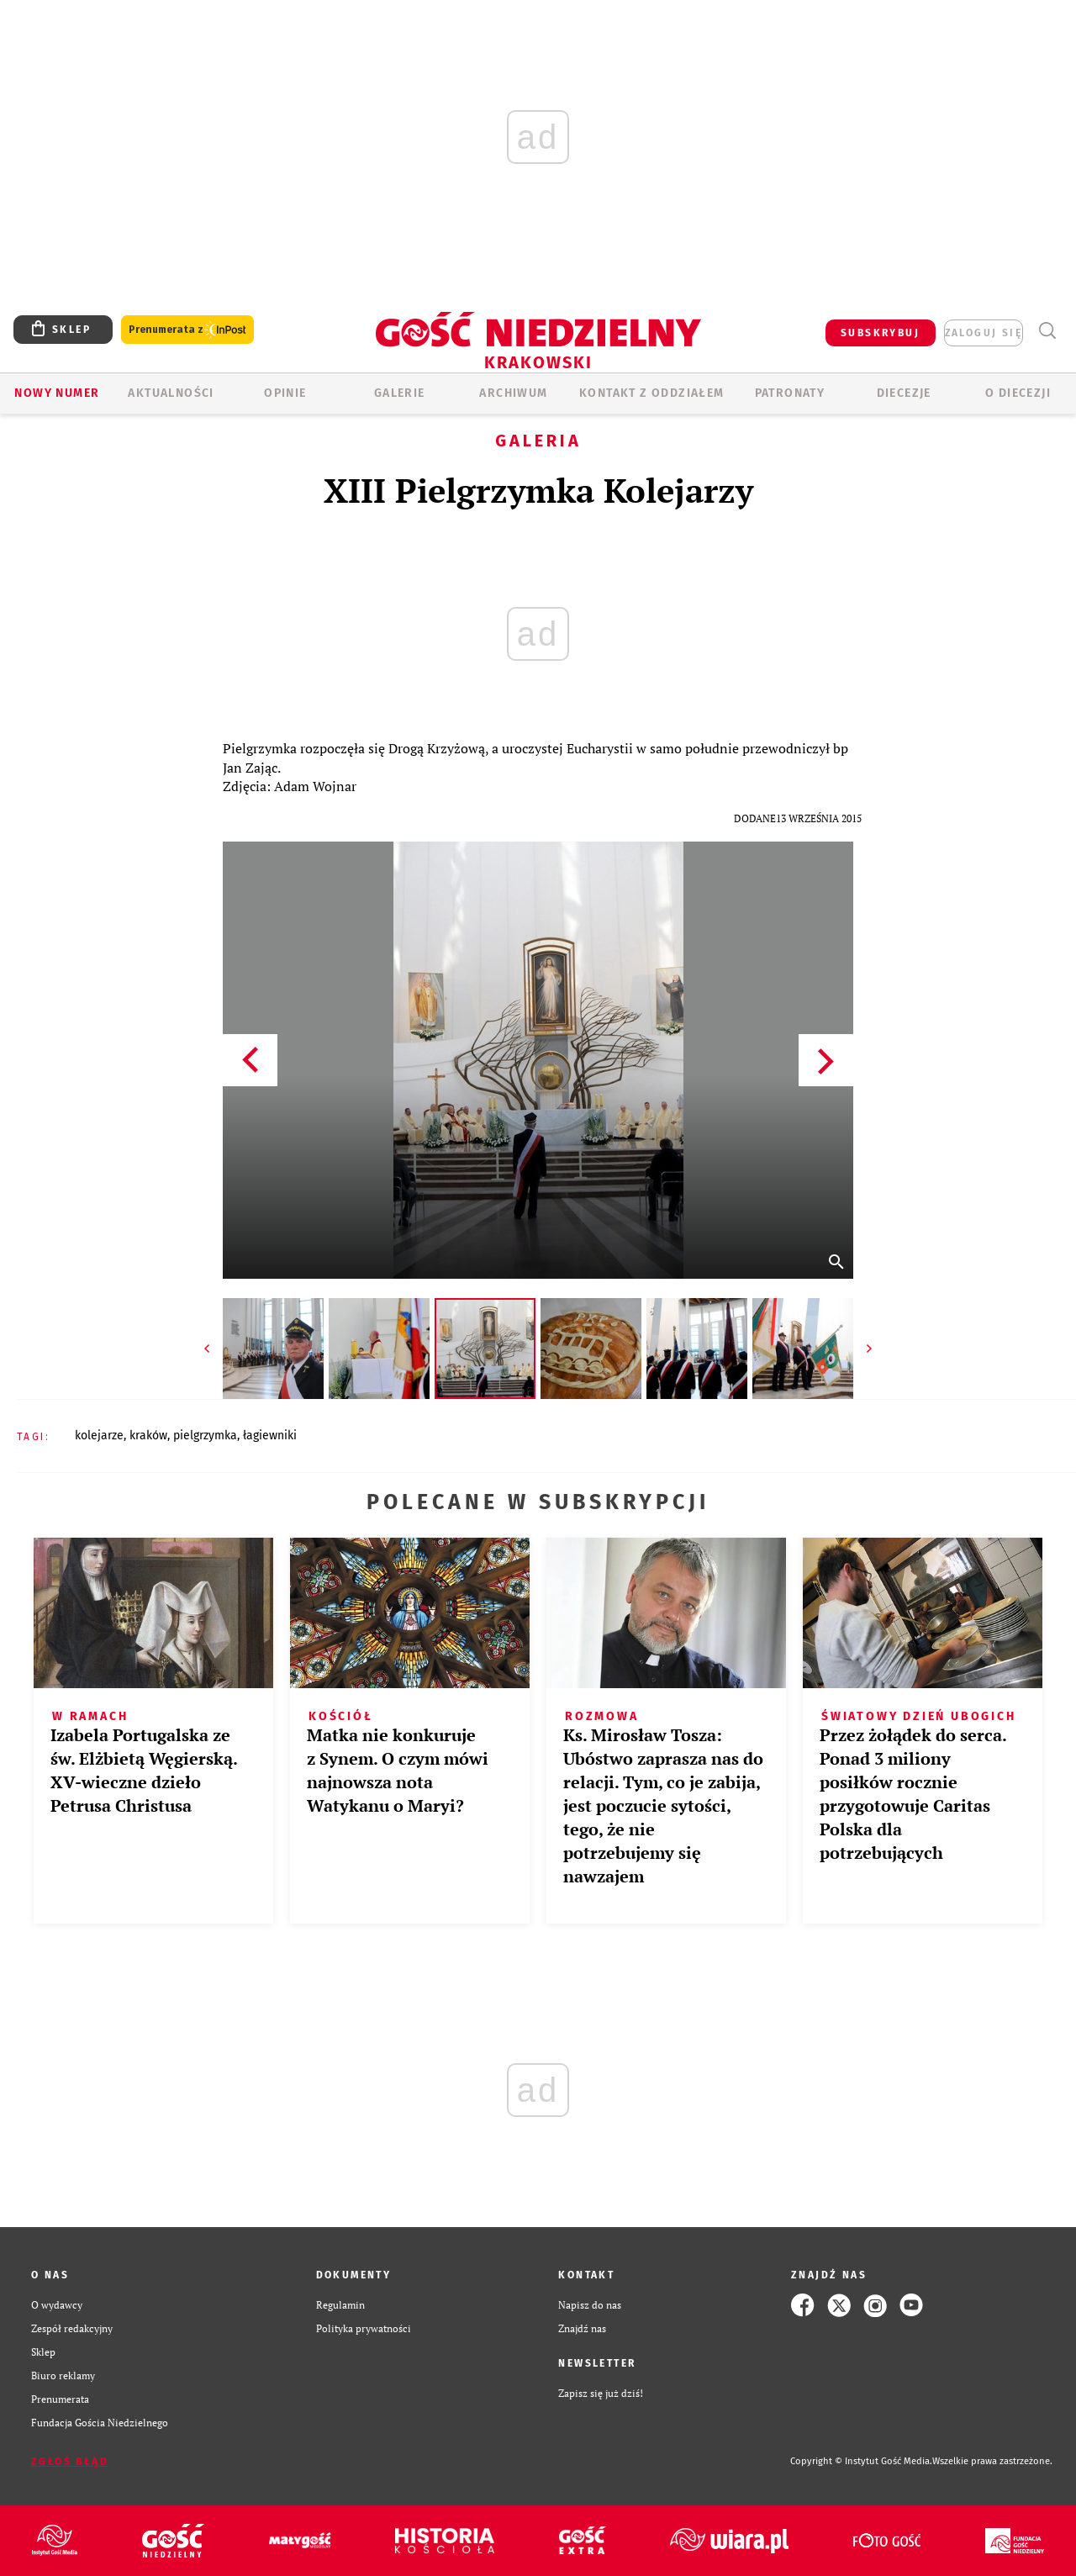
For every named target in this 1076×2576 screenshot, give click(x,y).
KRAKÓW (148, 1435)
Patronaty (790, 393)
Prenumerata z (187, 330)
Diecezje (904, 393)
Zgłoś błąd (69, 2462)
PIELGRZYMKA (205, 1435)
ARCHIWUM (513, 393)
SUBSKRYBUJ (880, 333)
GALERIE (399, 393)
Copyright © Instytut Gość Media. (861, 2461)
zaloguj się (983, 333)
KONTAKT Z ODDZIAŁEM (652, 393)
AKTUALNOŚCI (171, 393)
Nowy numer (56, 393)
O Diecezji (1018, 393)
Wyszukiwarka (1047, 330)
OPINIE (285, 393)
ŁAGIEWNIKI (270, 1435)
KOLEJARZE (99, 1435)
